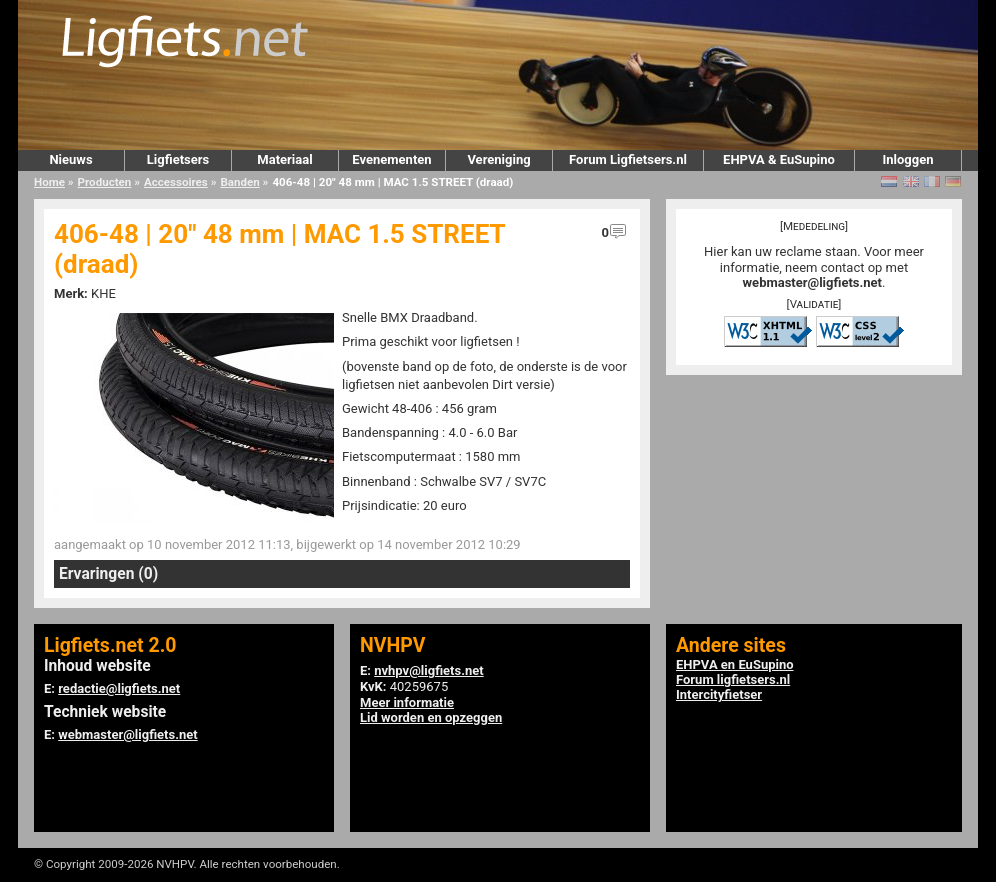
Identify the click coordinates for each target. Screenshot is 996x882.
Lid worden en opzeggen (431, 717)
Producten (105, 182)
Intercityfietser (719, 694)
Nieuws (70, 159)
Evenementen (391, 159)
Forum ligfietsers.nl (733, 679)
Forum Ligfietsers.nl (628, 159)
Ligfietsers (178, 159)
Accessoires (176, 182)
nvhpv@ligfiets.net (428, 670)
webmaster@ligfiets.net (812, 282)
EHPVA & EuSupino (779, 159)
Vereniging (498, 159)
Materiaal (284, 159)
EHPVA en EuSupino (735, 664)
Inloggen (907, 159)
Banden (239, 182)
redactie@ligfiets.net (119, 688)
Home (49, 182)
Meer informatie (407, 702)
